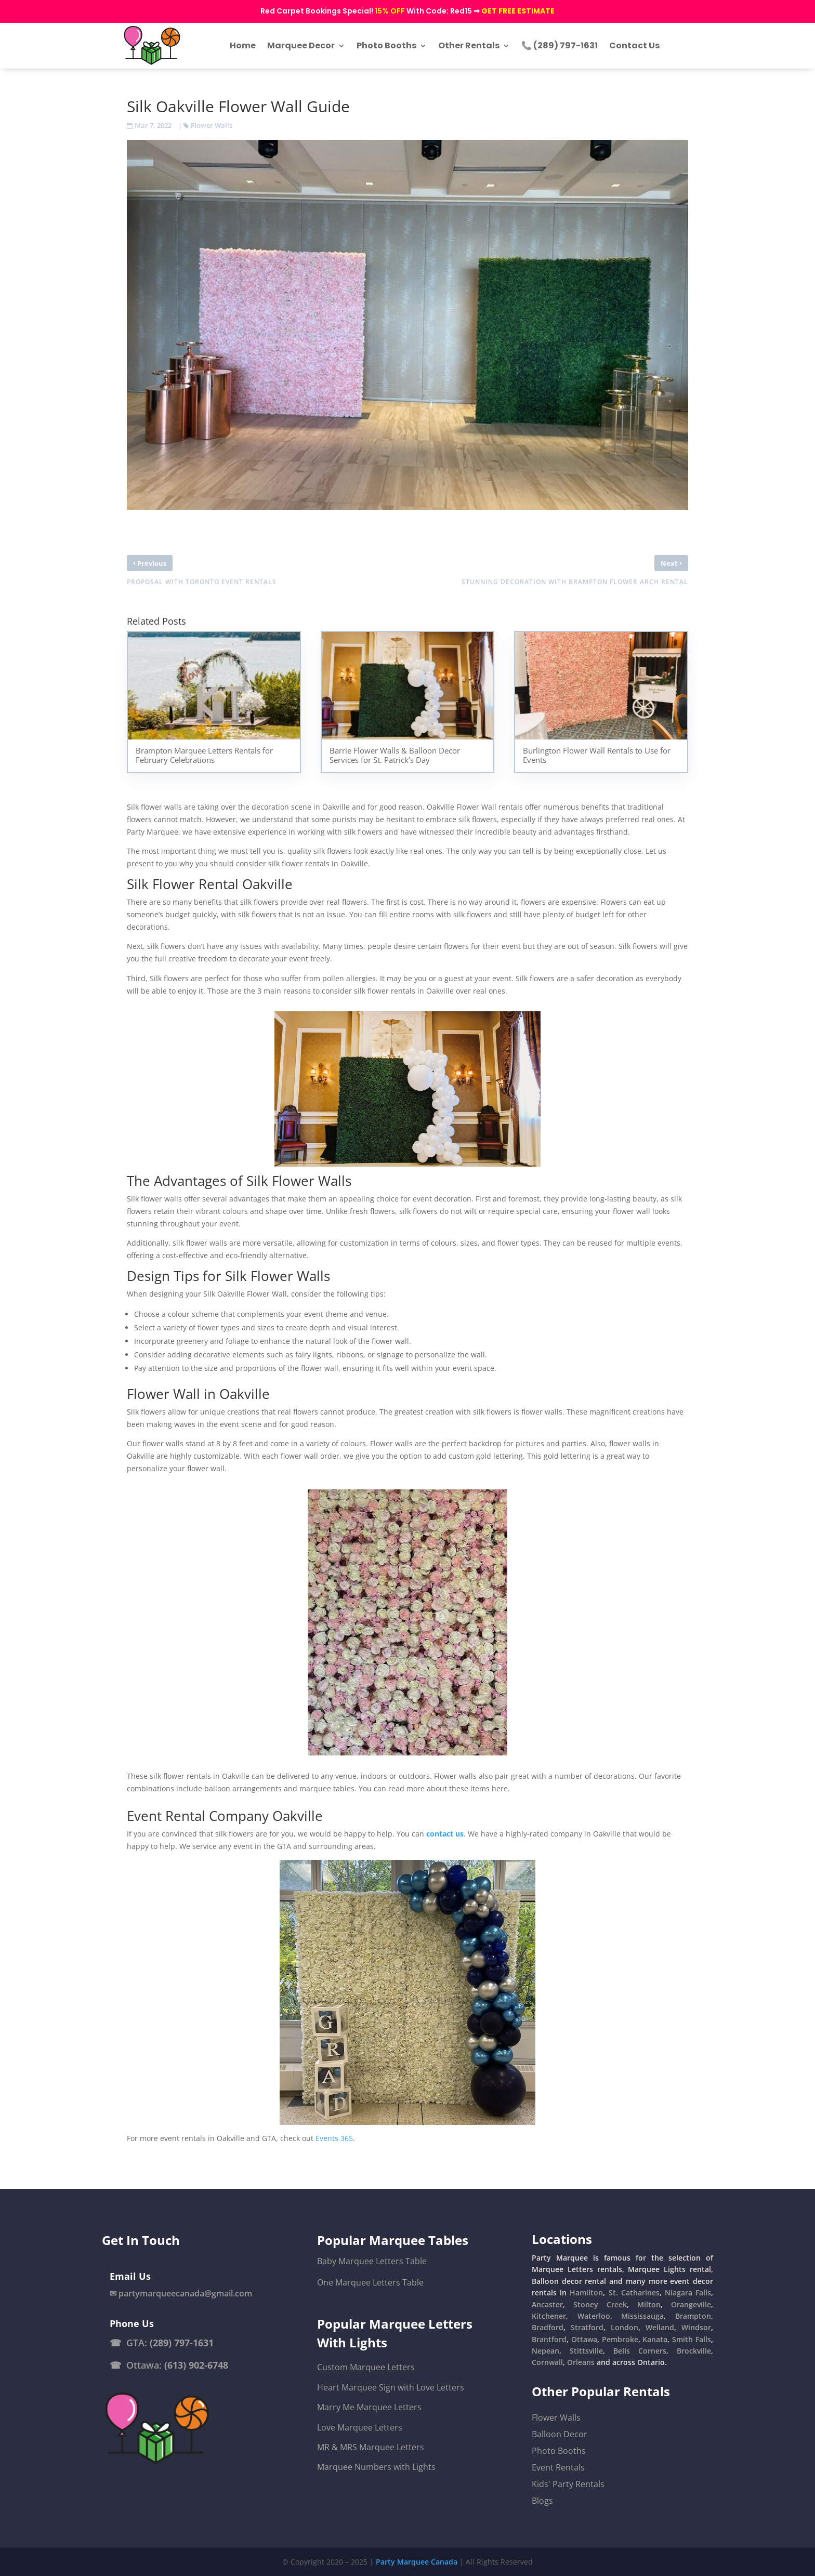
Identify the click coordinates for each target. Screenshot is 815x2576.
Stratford (587, 2327)
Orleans (581, 2362)
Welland (660, 2327)
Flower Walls (211, 125)
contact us (445, 1834)
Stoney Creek (600, 2304)
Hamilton (586, 2292)
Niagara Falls (688, 2292)
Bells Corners (639, 2351)
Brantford (549, 2339)
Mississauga (642, 2316)
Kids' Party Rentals (568, 2484)
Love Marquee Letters (359, 2427)
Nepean (545, 2351)
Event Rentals (558, 2467)
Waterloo (593, 2316)
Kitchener (549, 2316)
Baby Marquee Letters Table (372, 2261)
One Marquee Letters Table (370, 2282)
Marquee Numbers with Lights (376, 2467)
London (624, 2327)
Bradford (547, 2327)
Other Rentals (468, 45)
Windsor (696, 2327)
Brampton (693, 2316)
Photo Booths (386, 45)
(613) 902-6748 (196, 2365)
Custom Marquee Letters (366, 2367)
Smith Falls (691, 2339)
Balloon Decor (559, 2434)
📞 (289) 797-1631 (559, 45)
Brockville (694, 2351)
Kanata (654, 2339)
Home (243, 45)
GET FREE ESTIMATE (518, 11)
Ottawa (584, 2339)
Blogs (542, 2500)
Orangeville (691, 2304)
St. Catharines (634, 2292)
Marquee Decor (301, 45)
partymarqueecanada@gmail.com (185, 2293)
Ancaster (547, 2304)
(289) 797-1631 (182, 2342)
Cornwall (547, 2362)
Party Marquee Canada (416, 2562)
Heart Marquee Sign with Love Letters (390, 2387)
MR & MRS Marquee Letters (370, 2447)
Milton (649, 2304)
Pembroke (620, 2339)
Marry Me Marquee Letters (369, 2407)
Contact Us (634, 45)
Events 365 (334, 2138)
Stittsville (586, 2351)
